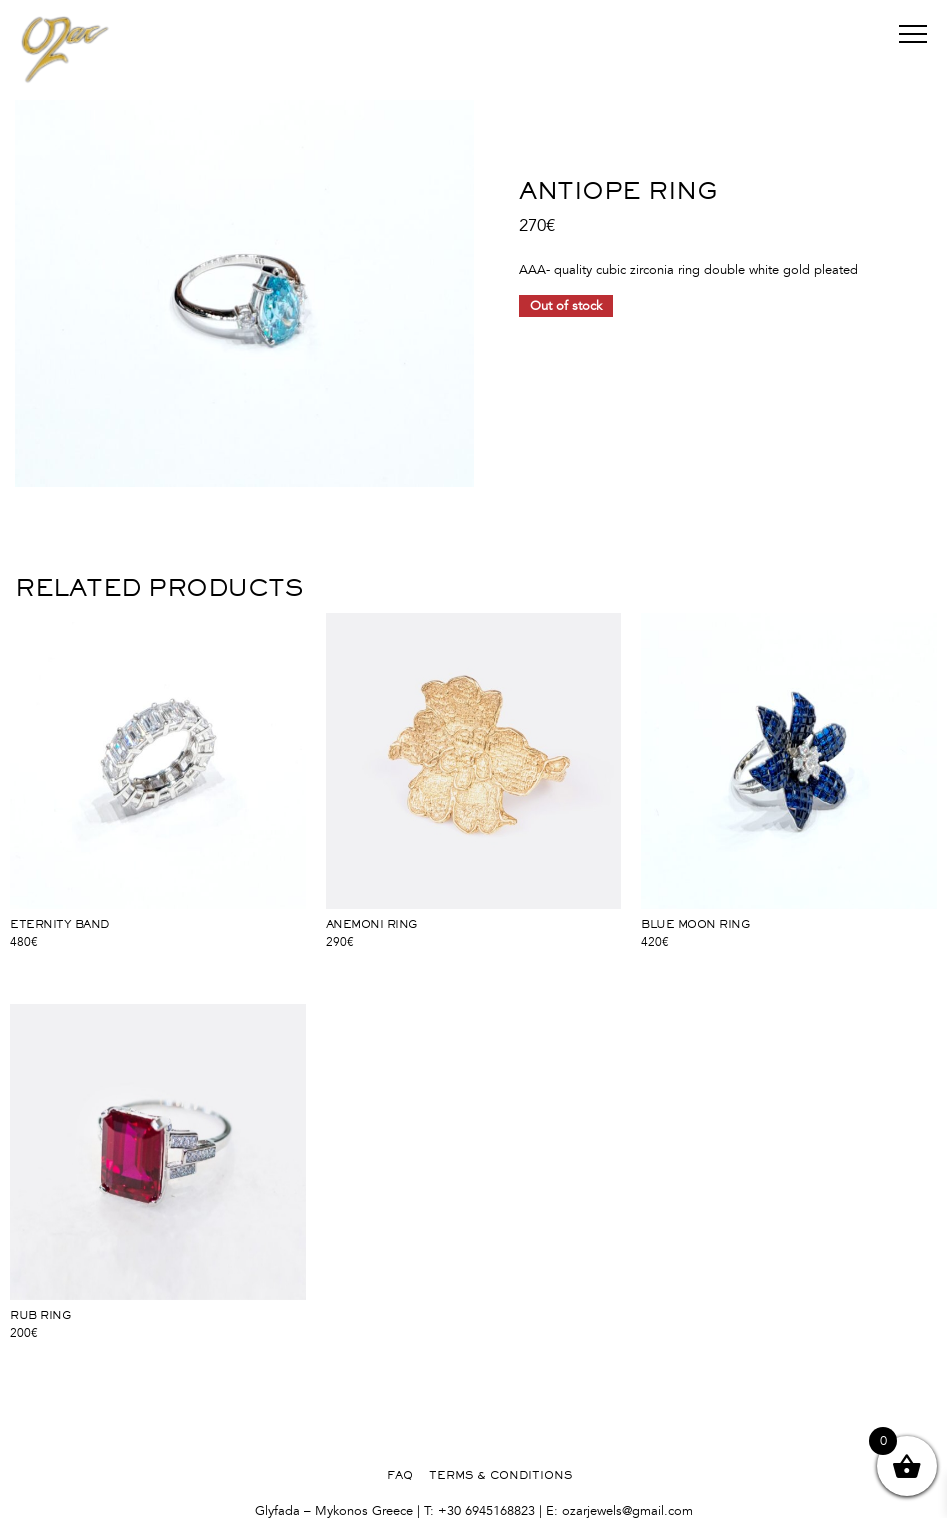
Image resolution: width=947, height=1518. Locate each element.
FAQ (400, 1475)
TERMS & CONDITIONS (500, 1475)
